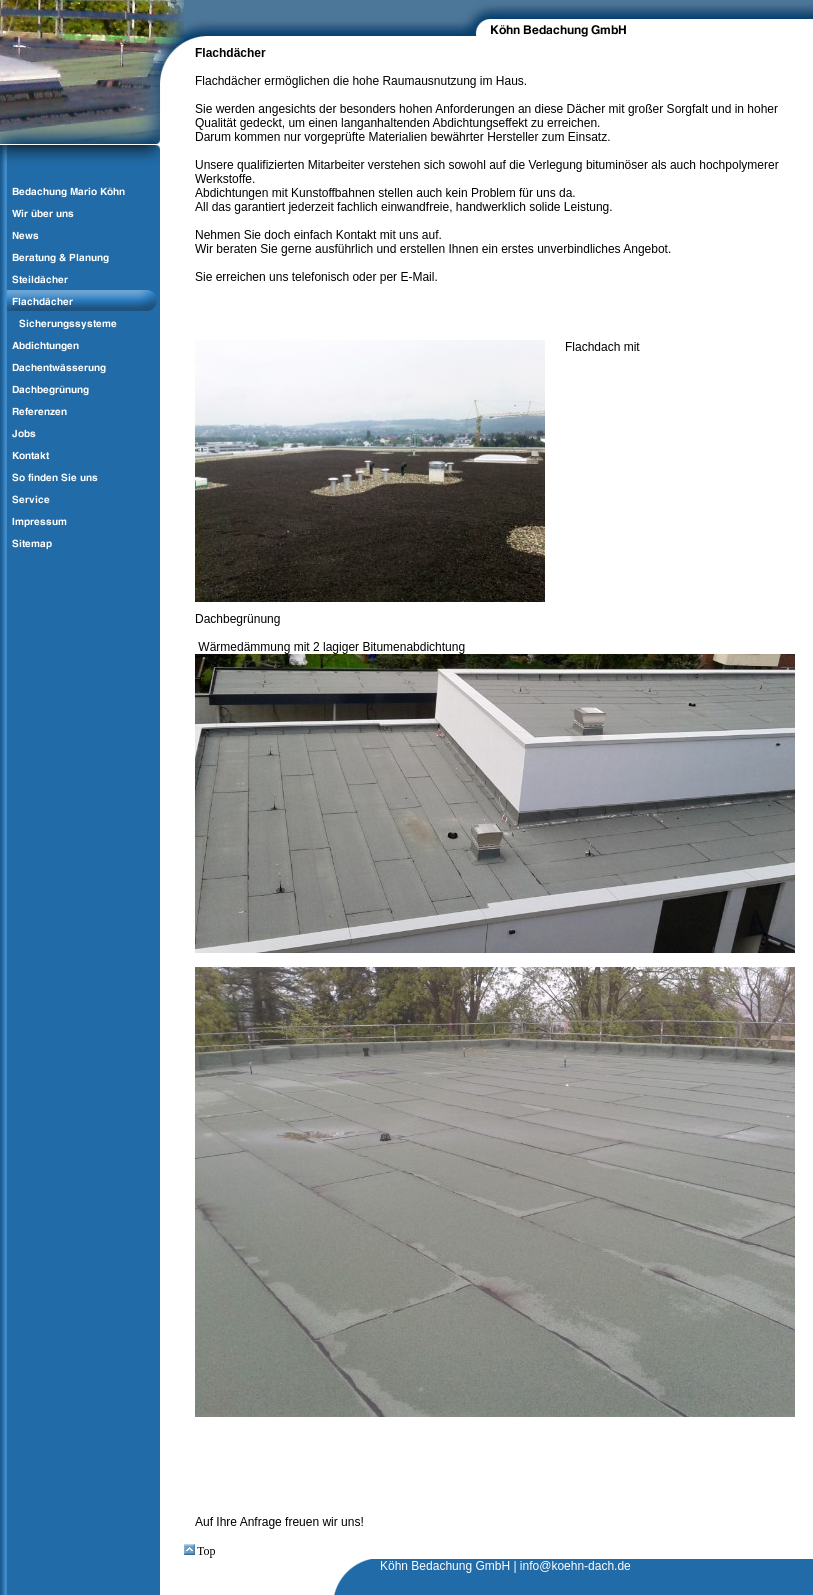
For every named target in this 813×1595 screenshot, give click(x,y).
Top (200, 1551)
